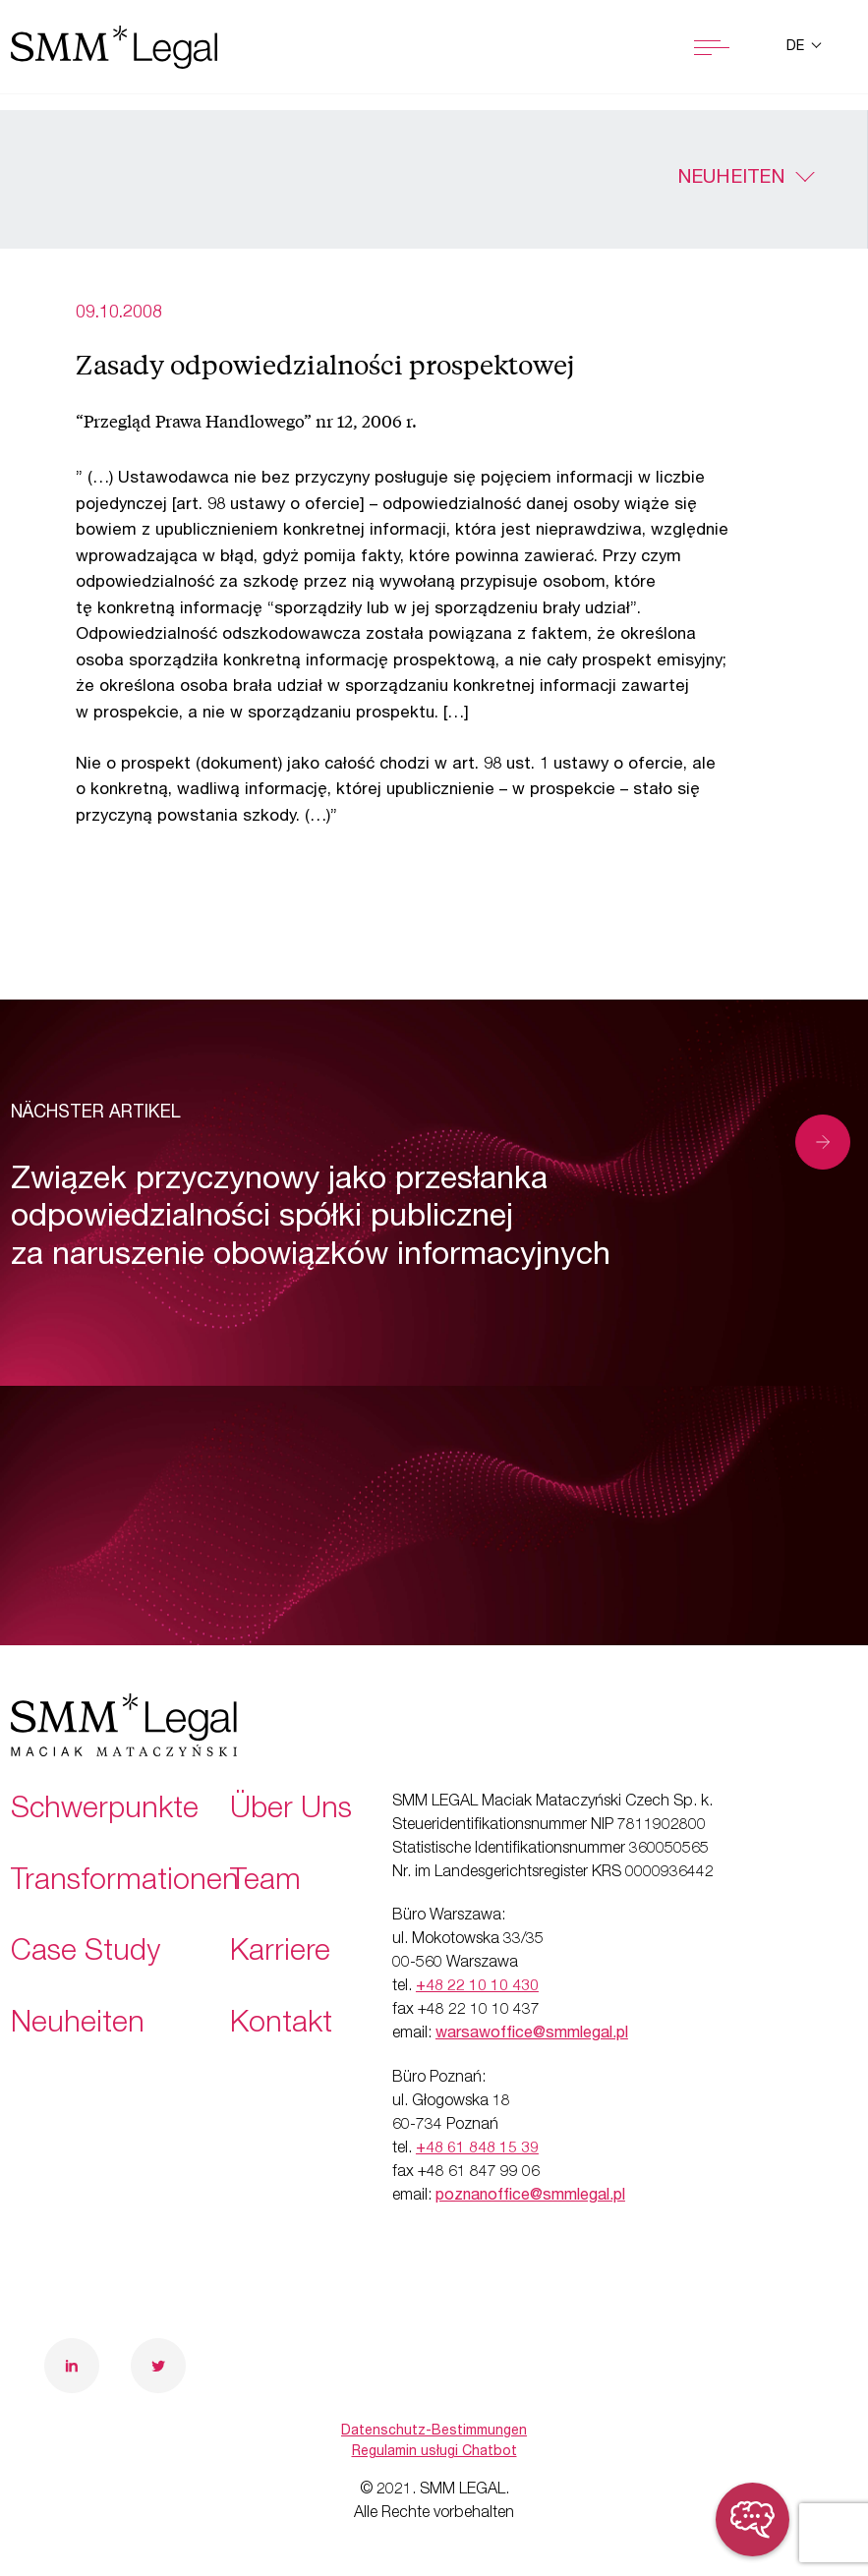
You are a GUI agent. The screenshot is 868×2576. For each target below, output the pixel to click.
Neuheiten (730, 179)
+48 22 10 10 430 (477, 1987)
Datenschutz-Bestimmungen (434, 2431)
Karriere (280, 1954)
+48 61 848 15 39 (477, 2149)
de (797, 47)
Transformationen (125, 1883)
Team (265, 1883)
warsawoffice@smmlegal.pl (531, 2034)
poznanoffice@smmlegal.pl (530, 2196)
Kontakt (281, 2025)
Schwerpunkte (105, 1811)
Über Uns (291, 1811)
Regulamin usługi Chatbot (434, 2452)
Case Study (85, 1954)
